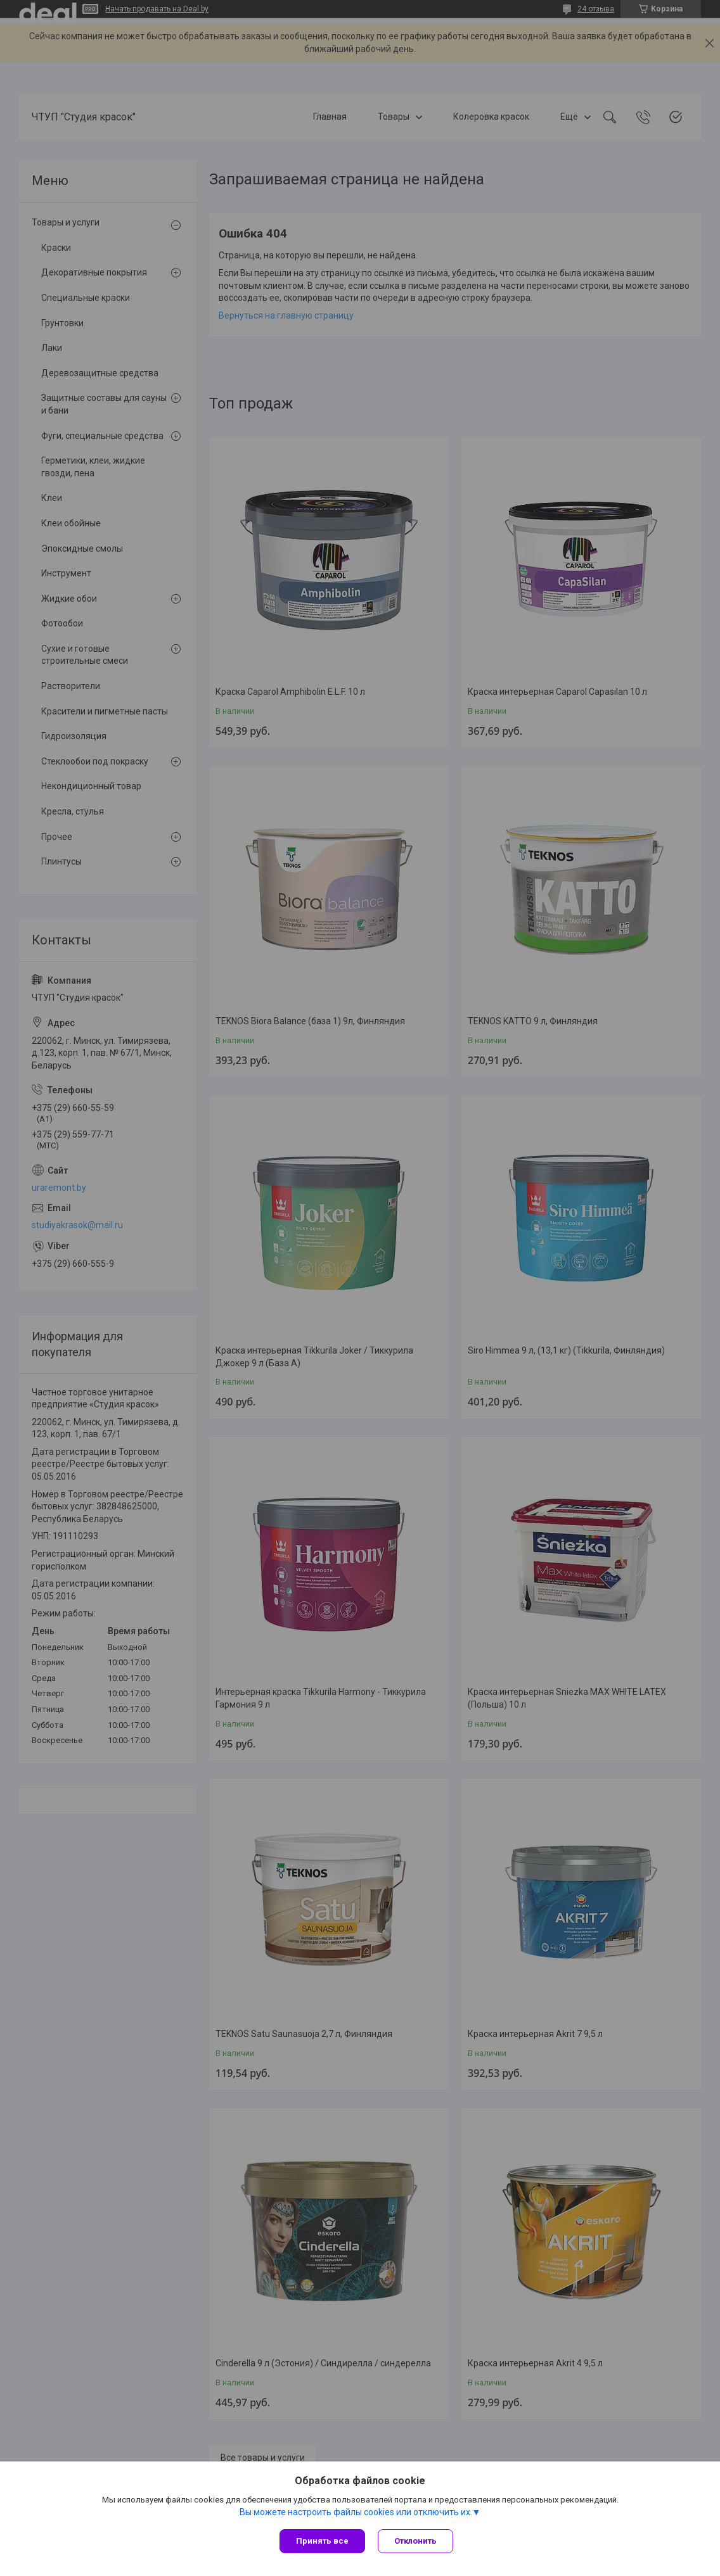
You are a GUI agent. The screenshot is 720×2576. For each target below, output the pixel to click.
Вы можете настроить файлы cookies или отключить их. (356, 2512)
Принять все (322, 2541)
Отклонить (415, 2541)
